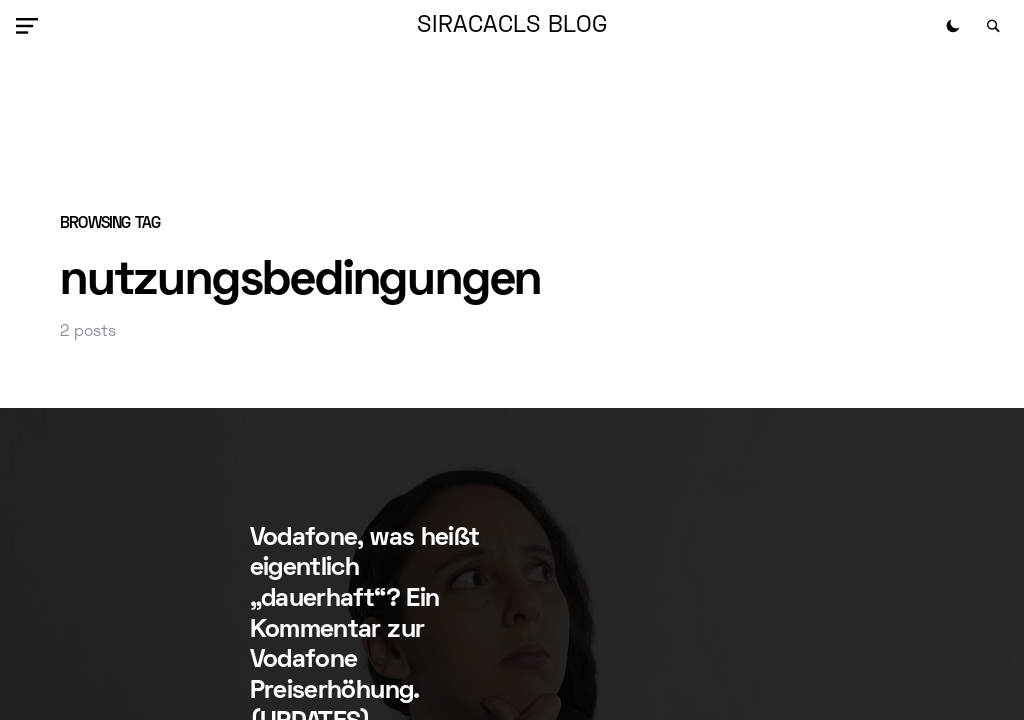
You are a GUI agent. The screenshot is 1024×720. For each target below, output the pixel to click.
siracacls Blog (512, 26)
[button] (31, 26)
